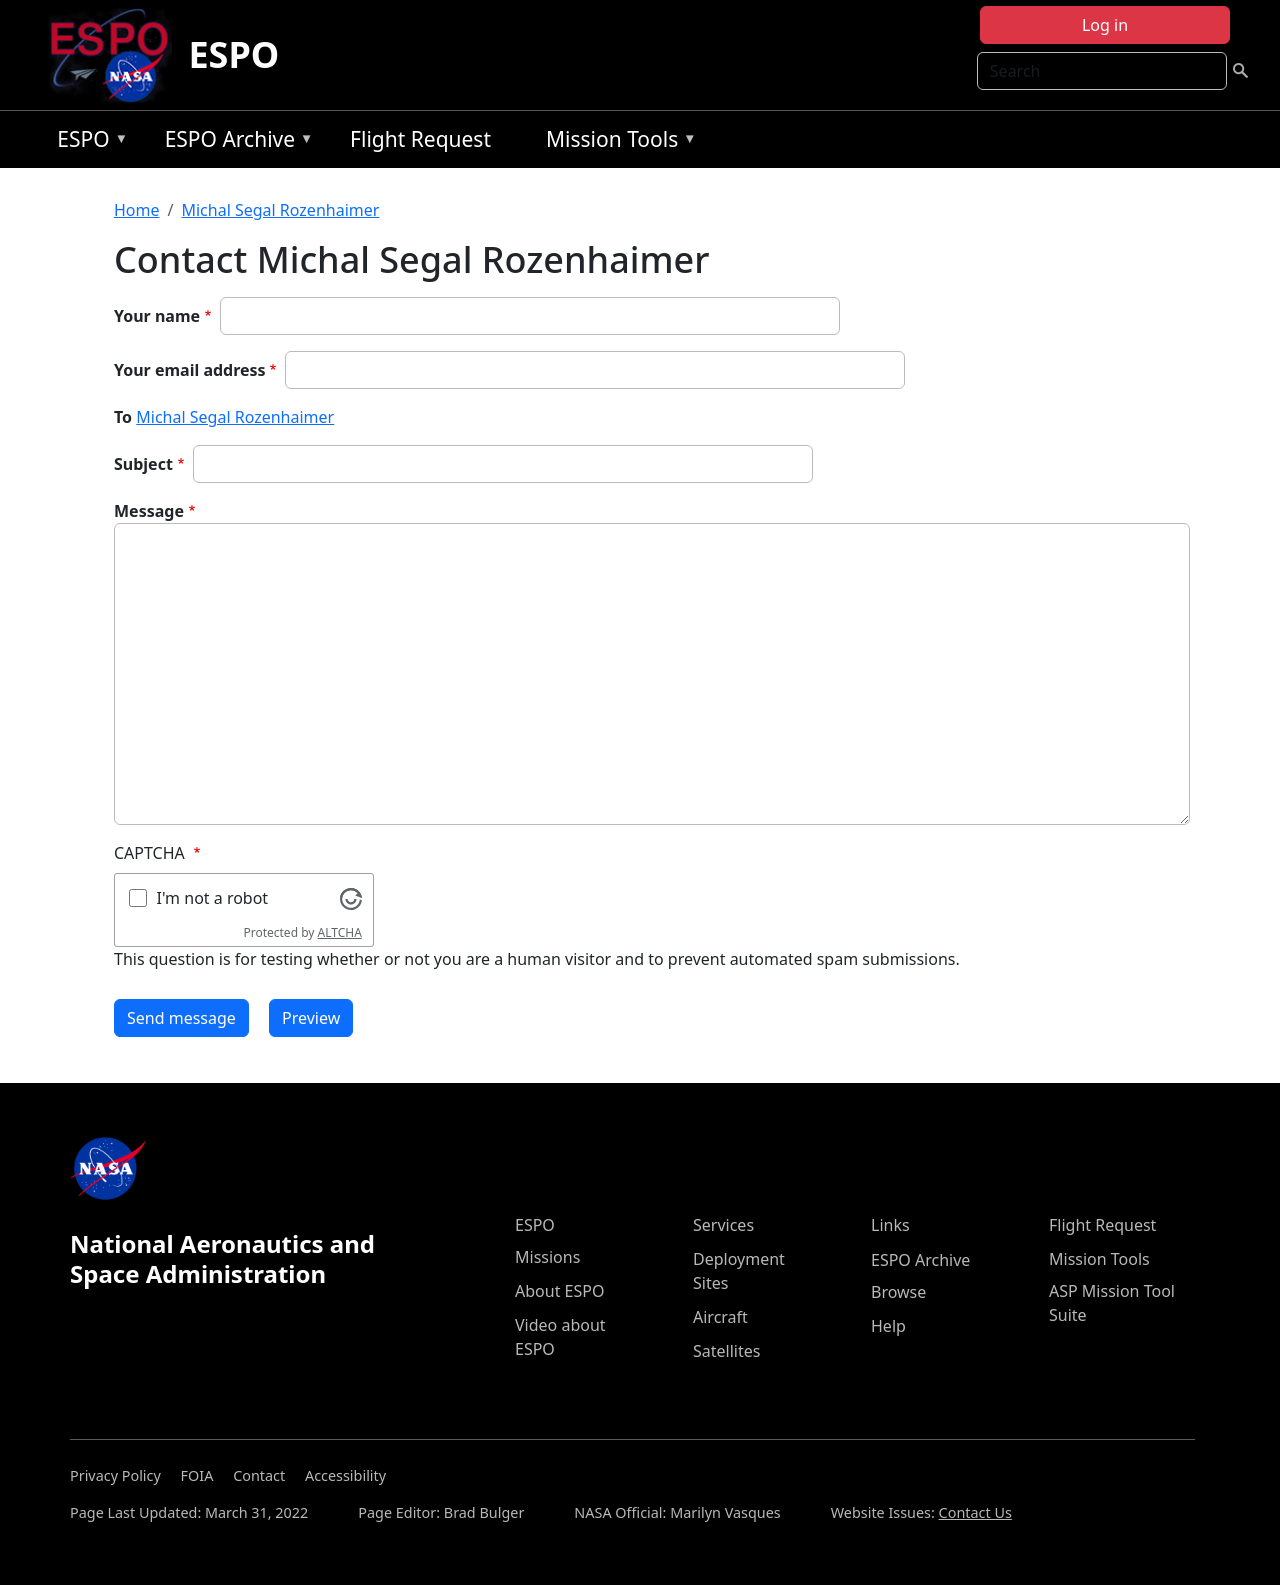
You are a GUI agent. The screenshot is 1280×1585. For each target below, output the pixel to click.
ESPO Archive (234, 142)
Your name (157, 316)
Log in (1105, 25)
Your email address (190, 370)
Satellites (726, 1351)
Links (890, 1225)
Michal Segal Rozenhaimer (280, 210)
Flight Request (420, 139)
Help (888, 1326)
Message (149, 511)
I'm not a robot (213, 898)
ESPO (233, 54)
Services (723, 1225)
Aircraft (720, 1317)
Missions (547, 1257)
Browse (898, 1292)
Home (137, 210)
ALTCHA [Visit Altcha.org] (340, 932)
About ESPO (559, 1291)
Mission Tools (616, 142)
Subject (143, 464)
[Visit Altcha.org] (351, 897)
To (123, 417)
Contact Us (975, 1512)
